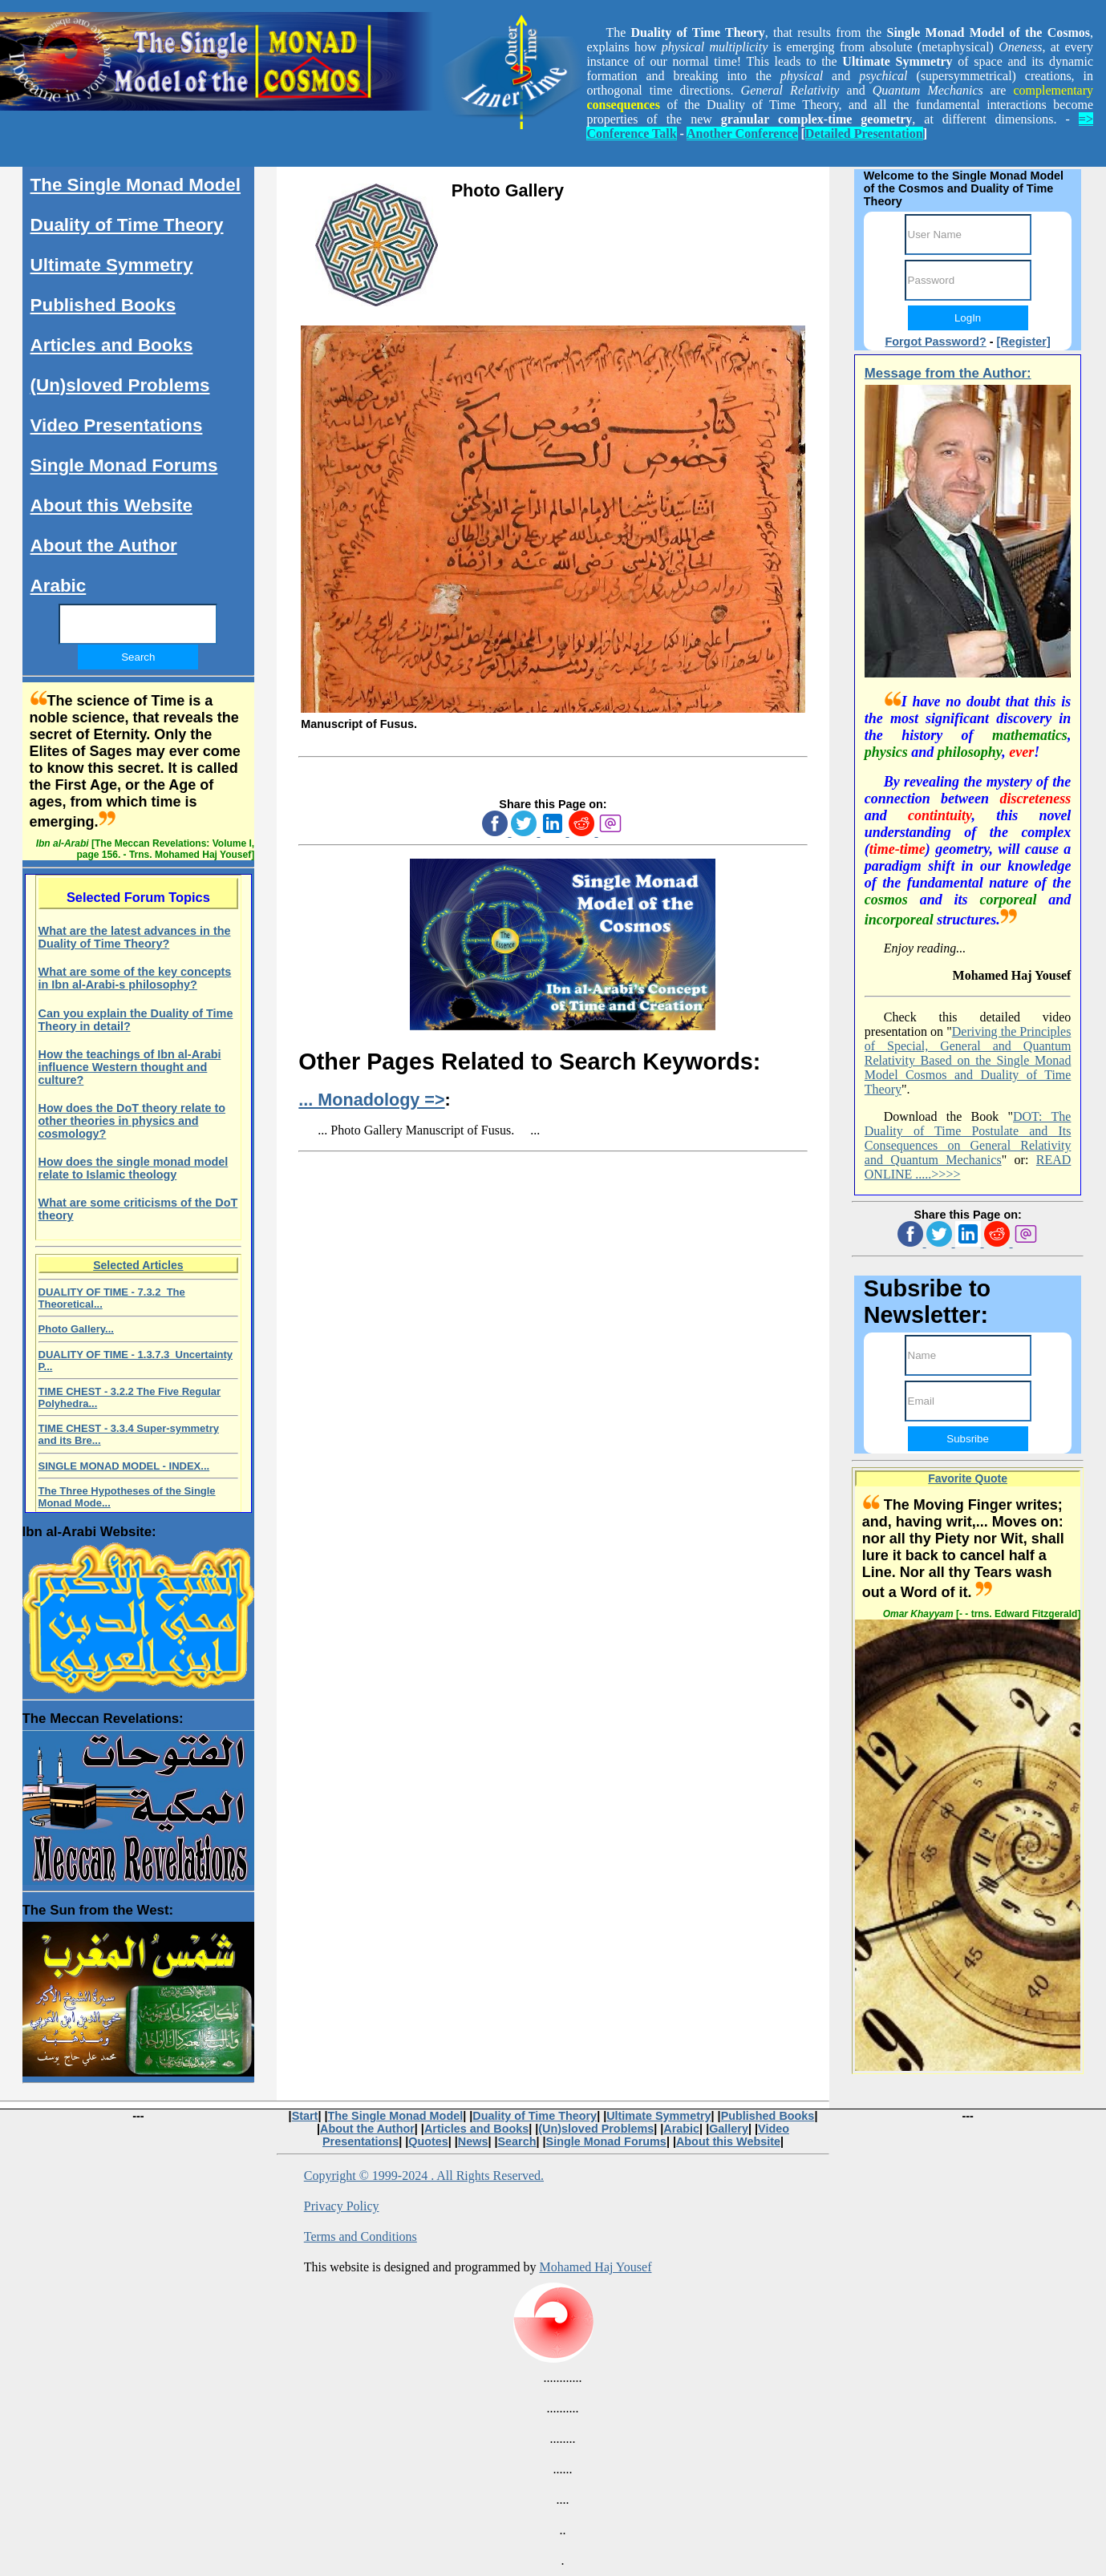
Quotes (428, 2141)
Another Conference (742, 133)
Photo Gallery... (76, 1329)
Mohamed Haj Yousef (595, 2267)
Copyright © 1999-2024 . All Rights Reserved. (424, 2175)
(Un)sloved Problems (120, 385)
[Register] (1024, 341)
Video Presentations (116, 425)
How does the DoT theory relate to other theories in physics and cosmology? (131, 1121)
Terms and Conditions (360, 2236)
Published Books (103, 305)
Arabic (58, 586)
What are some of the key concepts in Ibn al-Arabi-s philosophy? (135, 978)
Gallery (728, 2128)
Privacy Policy (341, 2206)
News (473, 2141)
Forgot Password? (935, 341)
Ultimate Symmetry (111, 265)
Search (517, 2141)
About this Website (111, 505)
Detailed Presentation (864, 133)
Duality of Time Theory (127, 225)
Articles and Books (111, 345)
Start (305, 2115)
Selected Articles (138, 1265)
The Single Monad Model (135, 185)
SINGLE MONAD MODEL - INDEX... (124, 1466)
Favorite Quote (967, 1478)
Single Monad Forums (124, 465)
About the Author (103, 546)
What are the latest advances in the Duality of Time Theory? (134, 937)
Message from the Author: (948, 373)
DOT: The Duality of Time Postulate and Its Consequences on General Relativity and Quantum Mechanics (968, 1138)
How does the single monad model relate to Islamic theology (133, 1168)
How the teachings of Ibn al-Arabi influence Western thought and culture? (129, 1067)
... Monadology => (371, 1100)
